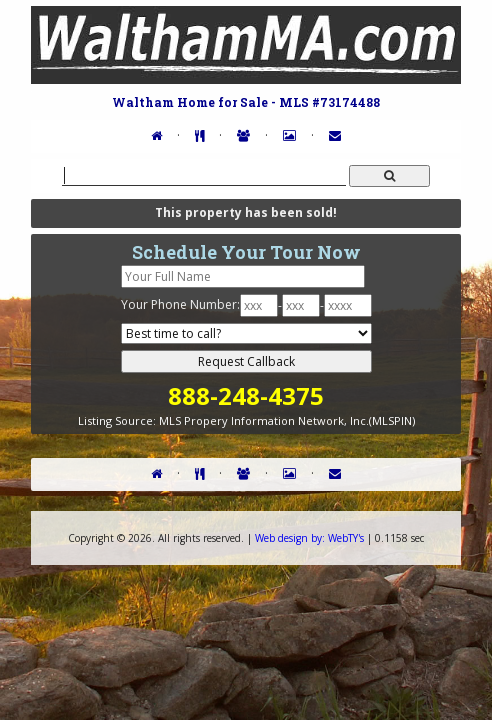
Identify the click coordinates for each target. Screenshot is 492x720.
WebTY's (309, 538)
